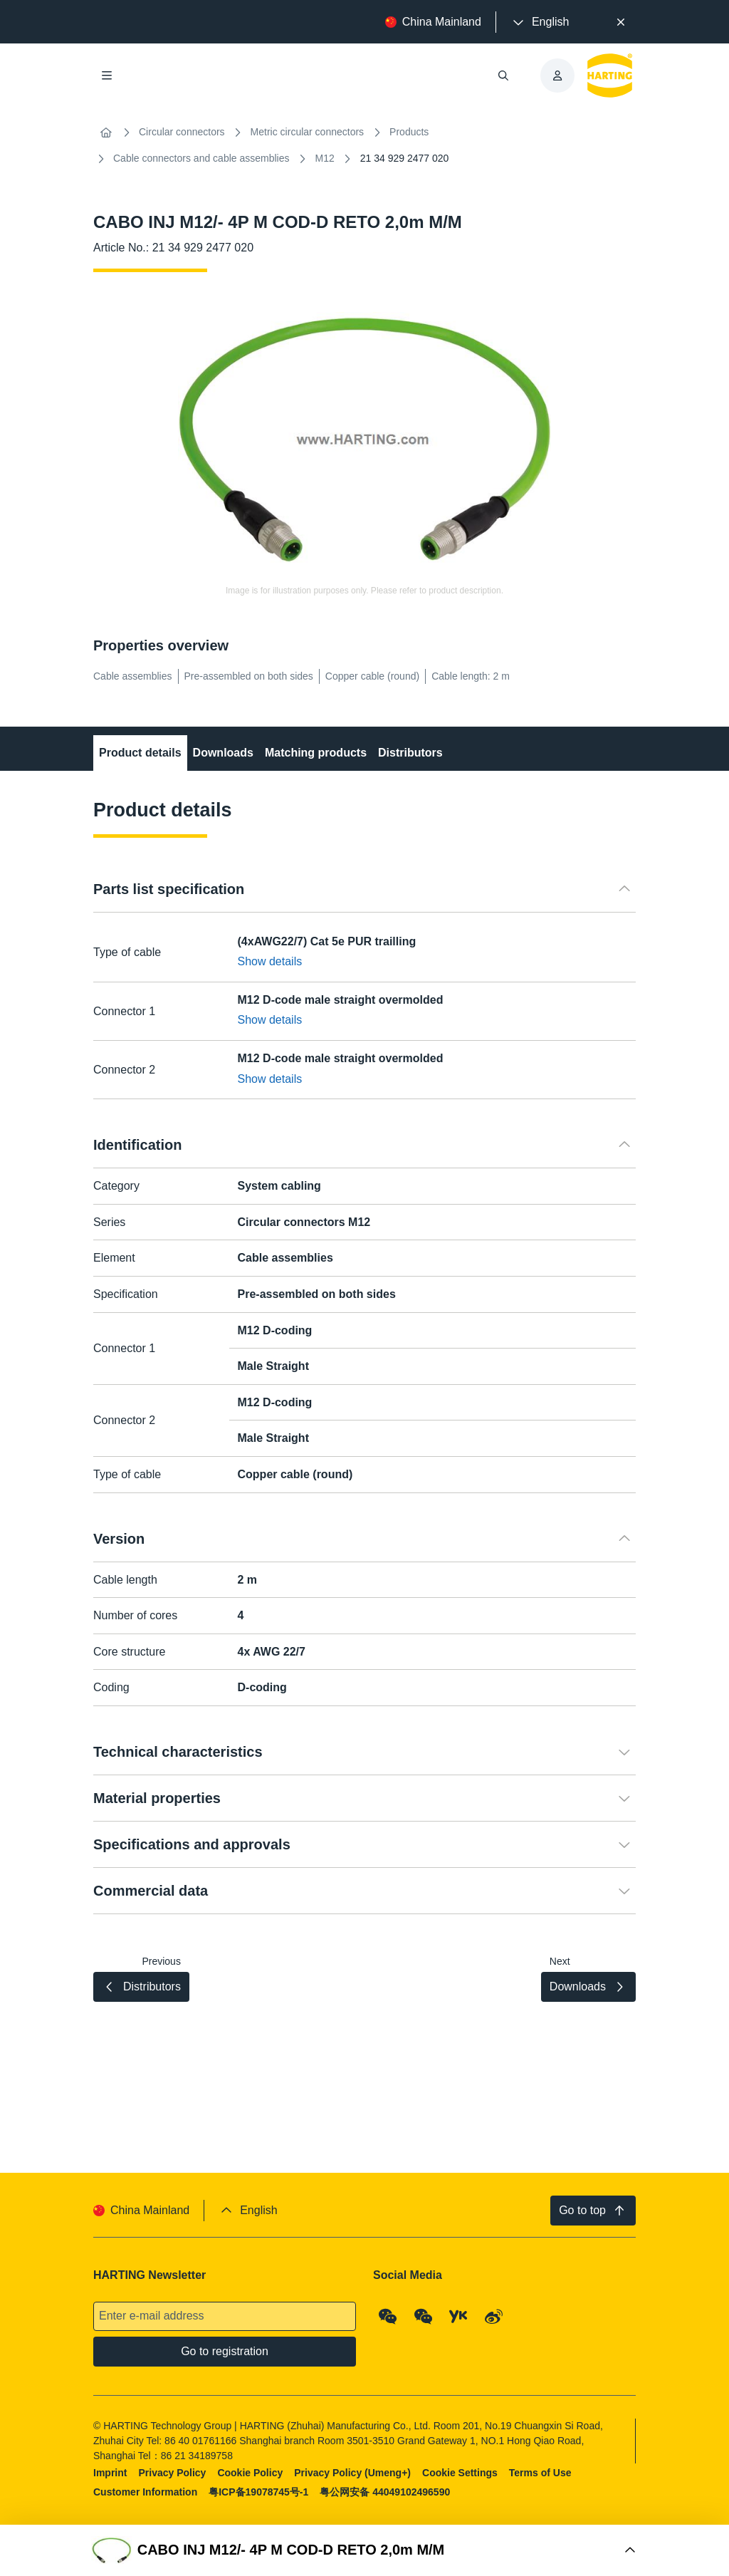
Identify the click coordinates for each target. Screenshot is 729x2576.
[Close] (621, 22)
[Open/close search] (503, 75)
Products (409, 131)
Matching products (316, 753)
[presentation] (539, 22)
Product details (140, 753)
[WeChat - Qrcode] (388, 2317)
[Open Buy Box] (364, 2550)
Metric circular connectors (307, 131)
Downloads (223, 753)
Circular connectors (182, 131)
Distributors (410, 753)
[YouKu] (458, 2317)
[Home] (106, 132)
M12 (324, 158)
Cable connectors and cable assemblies (201, 158)
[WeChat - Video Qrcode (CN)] (424, 2317)
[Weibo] (494, 2317)
